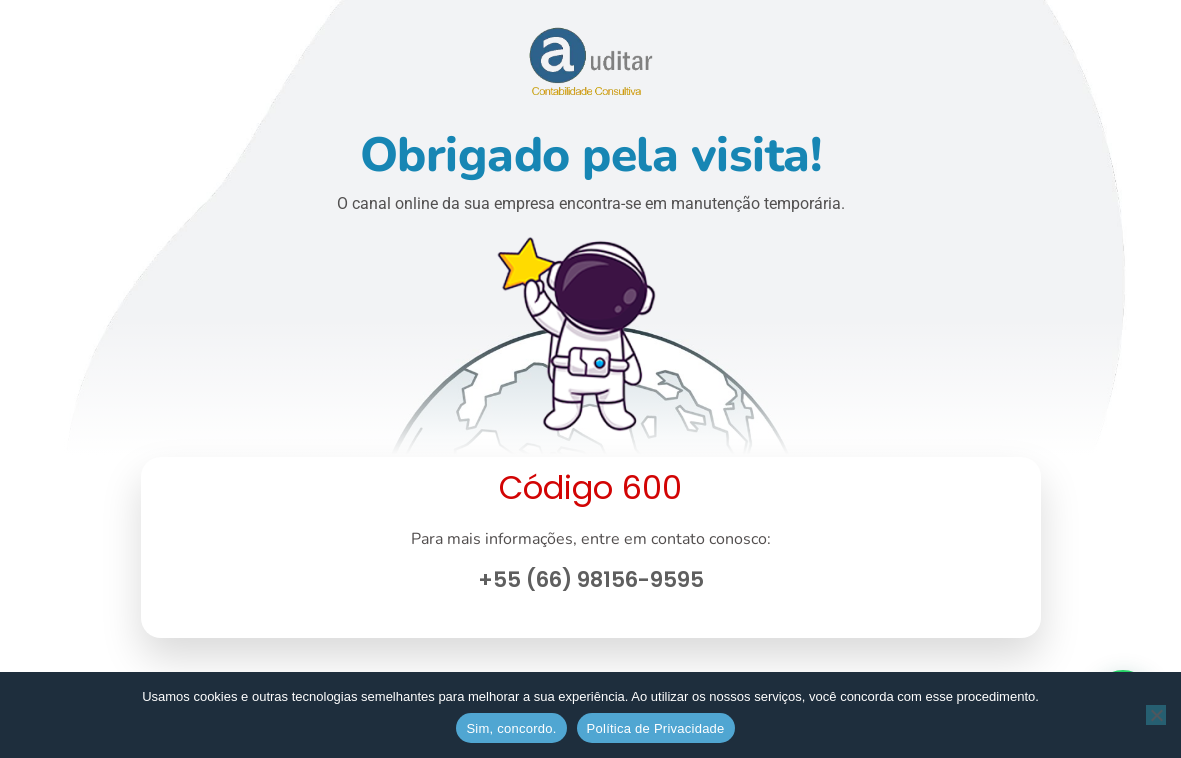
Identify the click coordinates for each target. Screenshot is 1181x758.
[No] (1156, 715)
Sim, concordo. (511, 728)
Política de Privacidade (656, 728)
